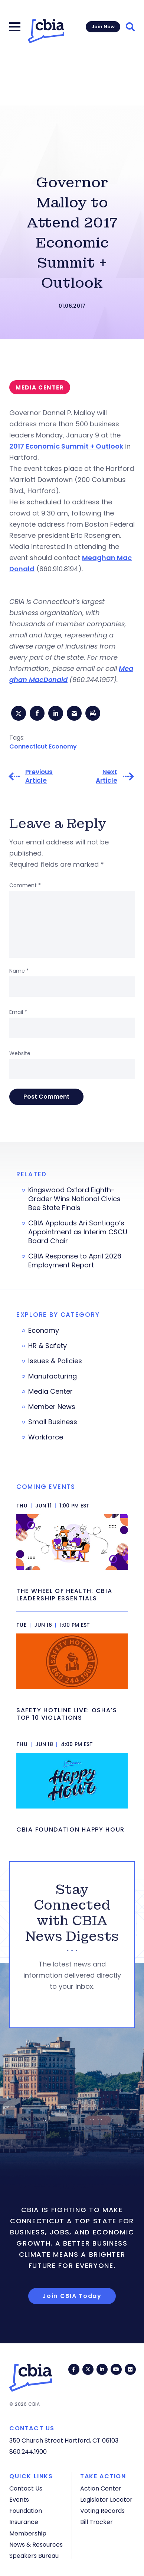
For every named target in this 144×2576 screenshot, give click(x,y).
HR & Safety (47, 1345)
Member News (51, 1406)
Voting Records (102, 2510)
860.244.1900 (28, 2451)
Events (19, 2499)
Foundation (25, 2510)
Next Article (106, 776)
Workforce (45, 1437)
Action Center (100, 2488)
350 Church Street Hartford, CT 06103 (63, 2440)
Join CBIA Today (72, 2296)
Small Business (52, 1422)
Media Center (50, 1391)
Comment (25, 885)
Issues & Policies (55, 1361)
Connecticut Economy (43, 746)
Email (18, 1012)
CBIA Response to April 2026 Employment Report (74, 1261)
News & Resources (36, 2544)
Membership (27, 2533)
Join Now (103, 26)
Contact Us (25, 2488)
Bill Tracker (96, 2522)
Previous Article (39, 776)
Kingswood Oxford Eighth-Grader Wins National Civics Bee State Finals (74, 1199)
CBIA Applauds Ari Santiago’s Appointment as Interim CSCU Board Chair (77, 1232)
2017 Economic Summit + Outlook (66, 446)
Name (19, 971)
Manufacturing (52, 1376)
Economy (43, 1330)
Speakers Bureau (34, 2555)
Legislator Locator (106, 2499)
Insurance (23, 2522)
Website (19, 1053)
